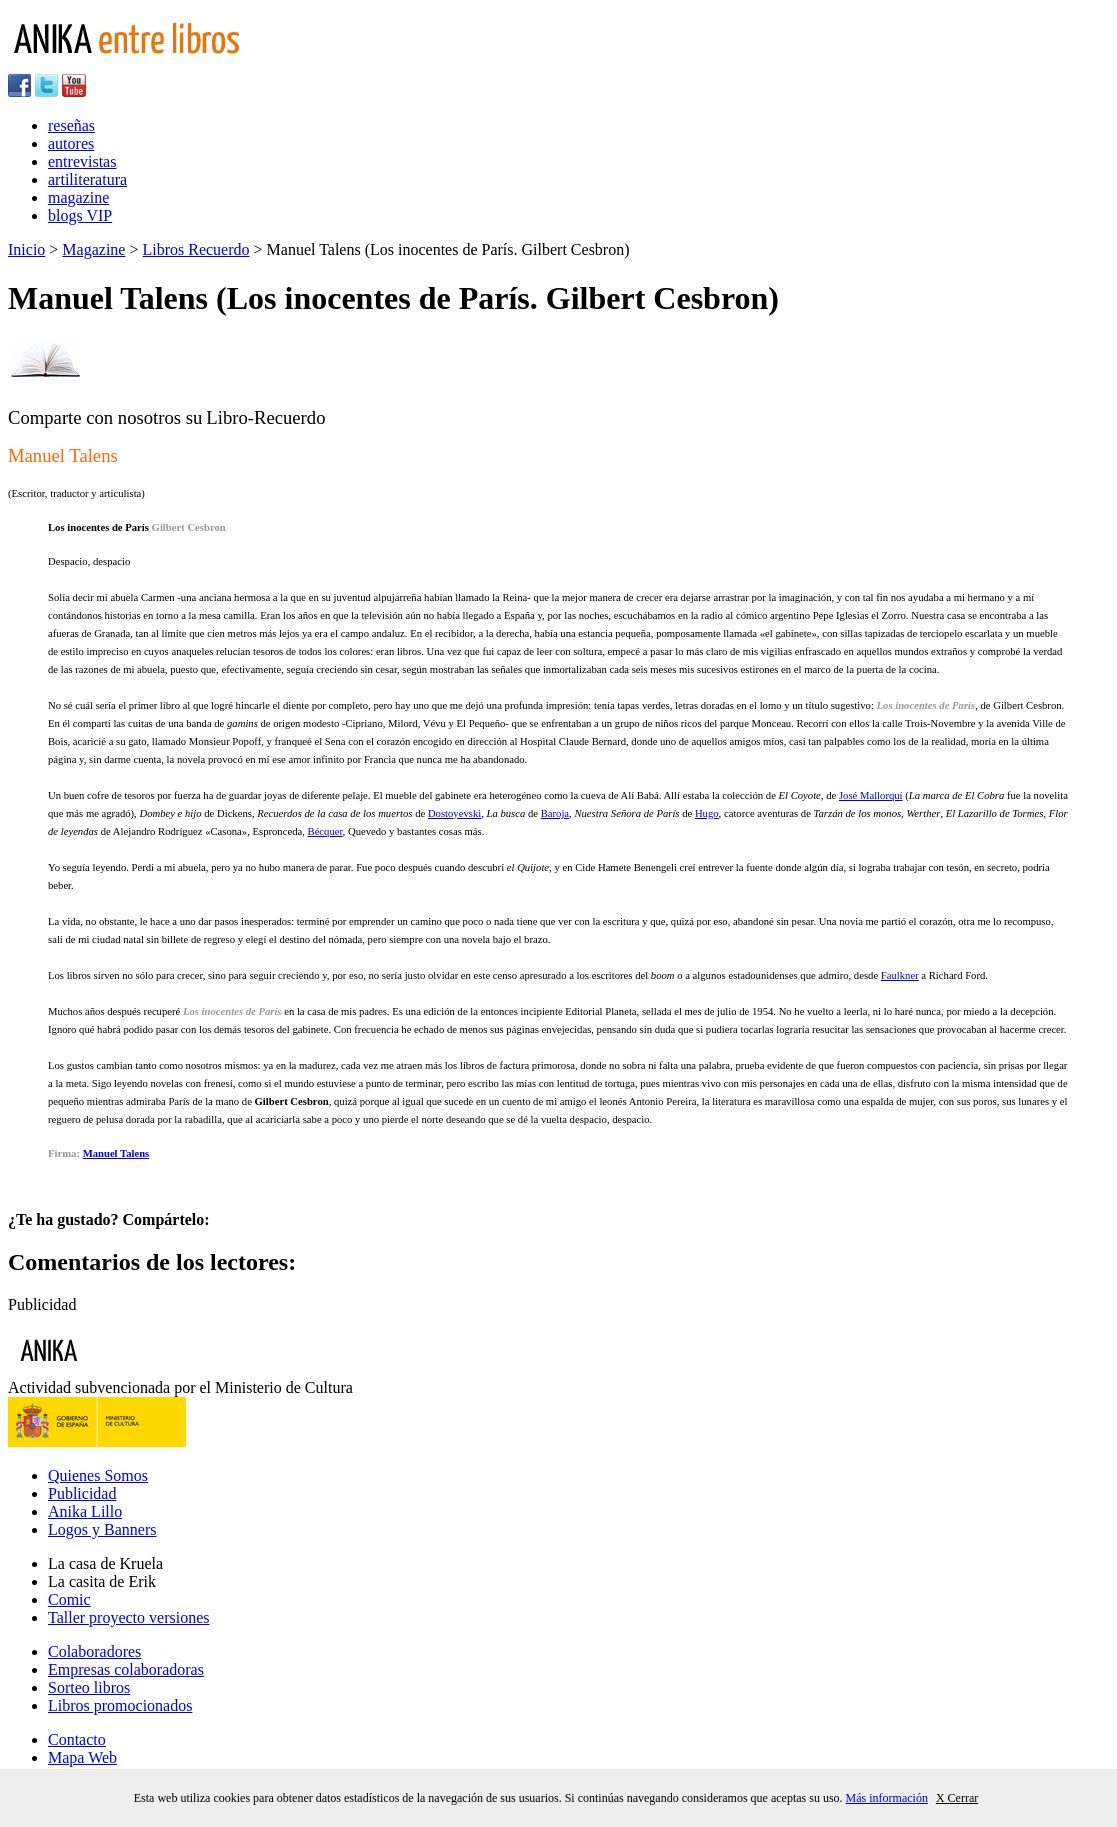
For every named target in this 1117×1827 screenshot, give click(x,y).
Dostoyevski (454, 813)
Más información (887, 1798)
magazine (78, 197)
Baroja (555, 813)
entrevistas (82, 161)
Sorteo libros (89, 1687)
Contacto (77, 1739)
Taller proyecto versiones (128, 1617)
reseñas (71, 125)
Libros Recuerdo (195, 249)
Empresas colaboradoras (126, 1669)
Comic (69, 1599)
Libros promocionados (120, 1705)
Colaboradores (94, 1651)
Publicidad (82, 1493)
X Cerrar (957, 1798)
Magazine (93, 249)
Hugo (707, 813)
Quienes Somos (98, 1475)
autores (71, 143)
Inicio (26, 249)
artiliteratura (87, 179)
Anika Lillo (85, 1511)
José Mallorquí (871, 795)
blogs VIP (80, 215)
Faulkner (900, 975)
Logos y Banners (102, 1529)
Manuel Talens (116, 1153)
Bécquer (325, 831)
